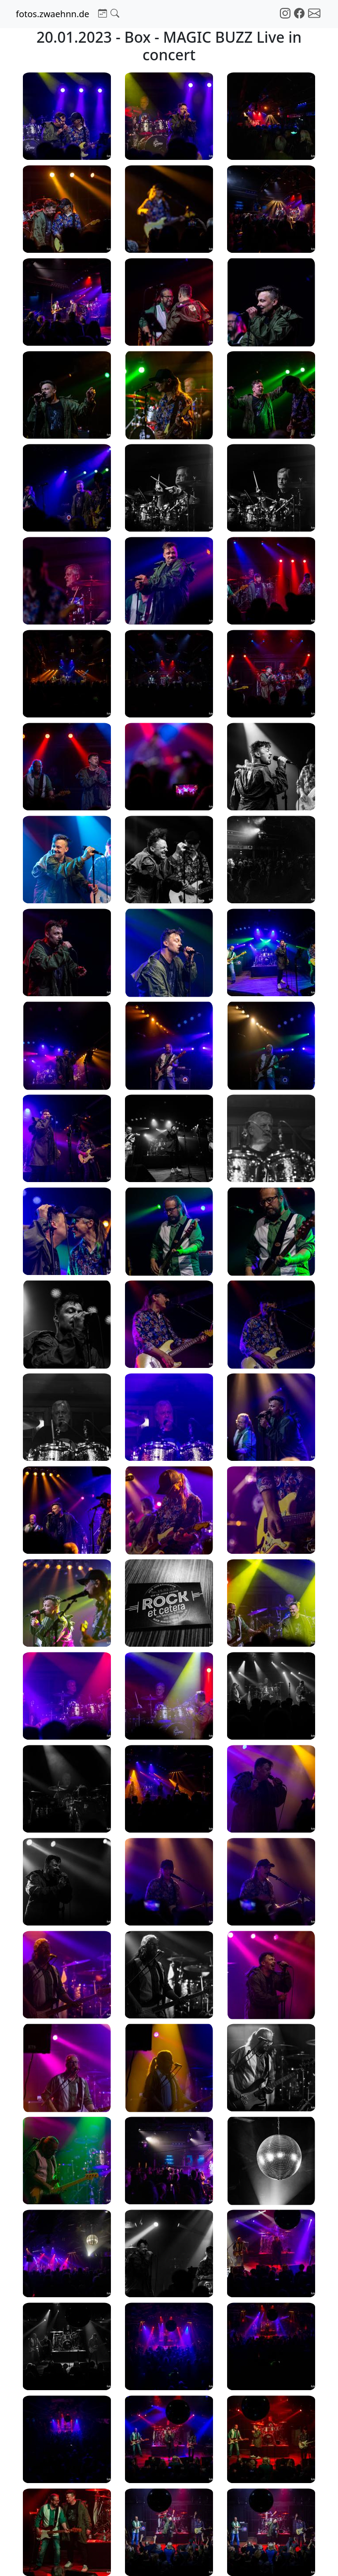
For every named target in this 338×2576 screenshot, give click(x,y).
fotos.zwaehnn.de (52, 14)
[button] (102, 12)
